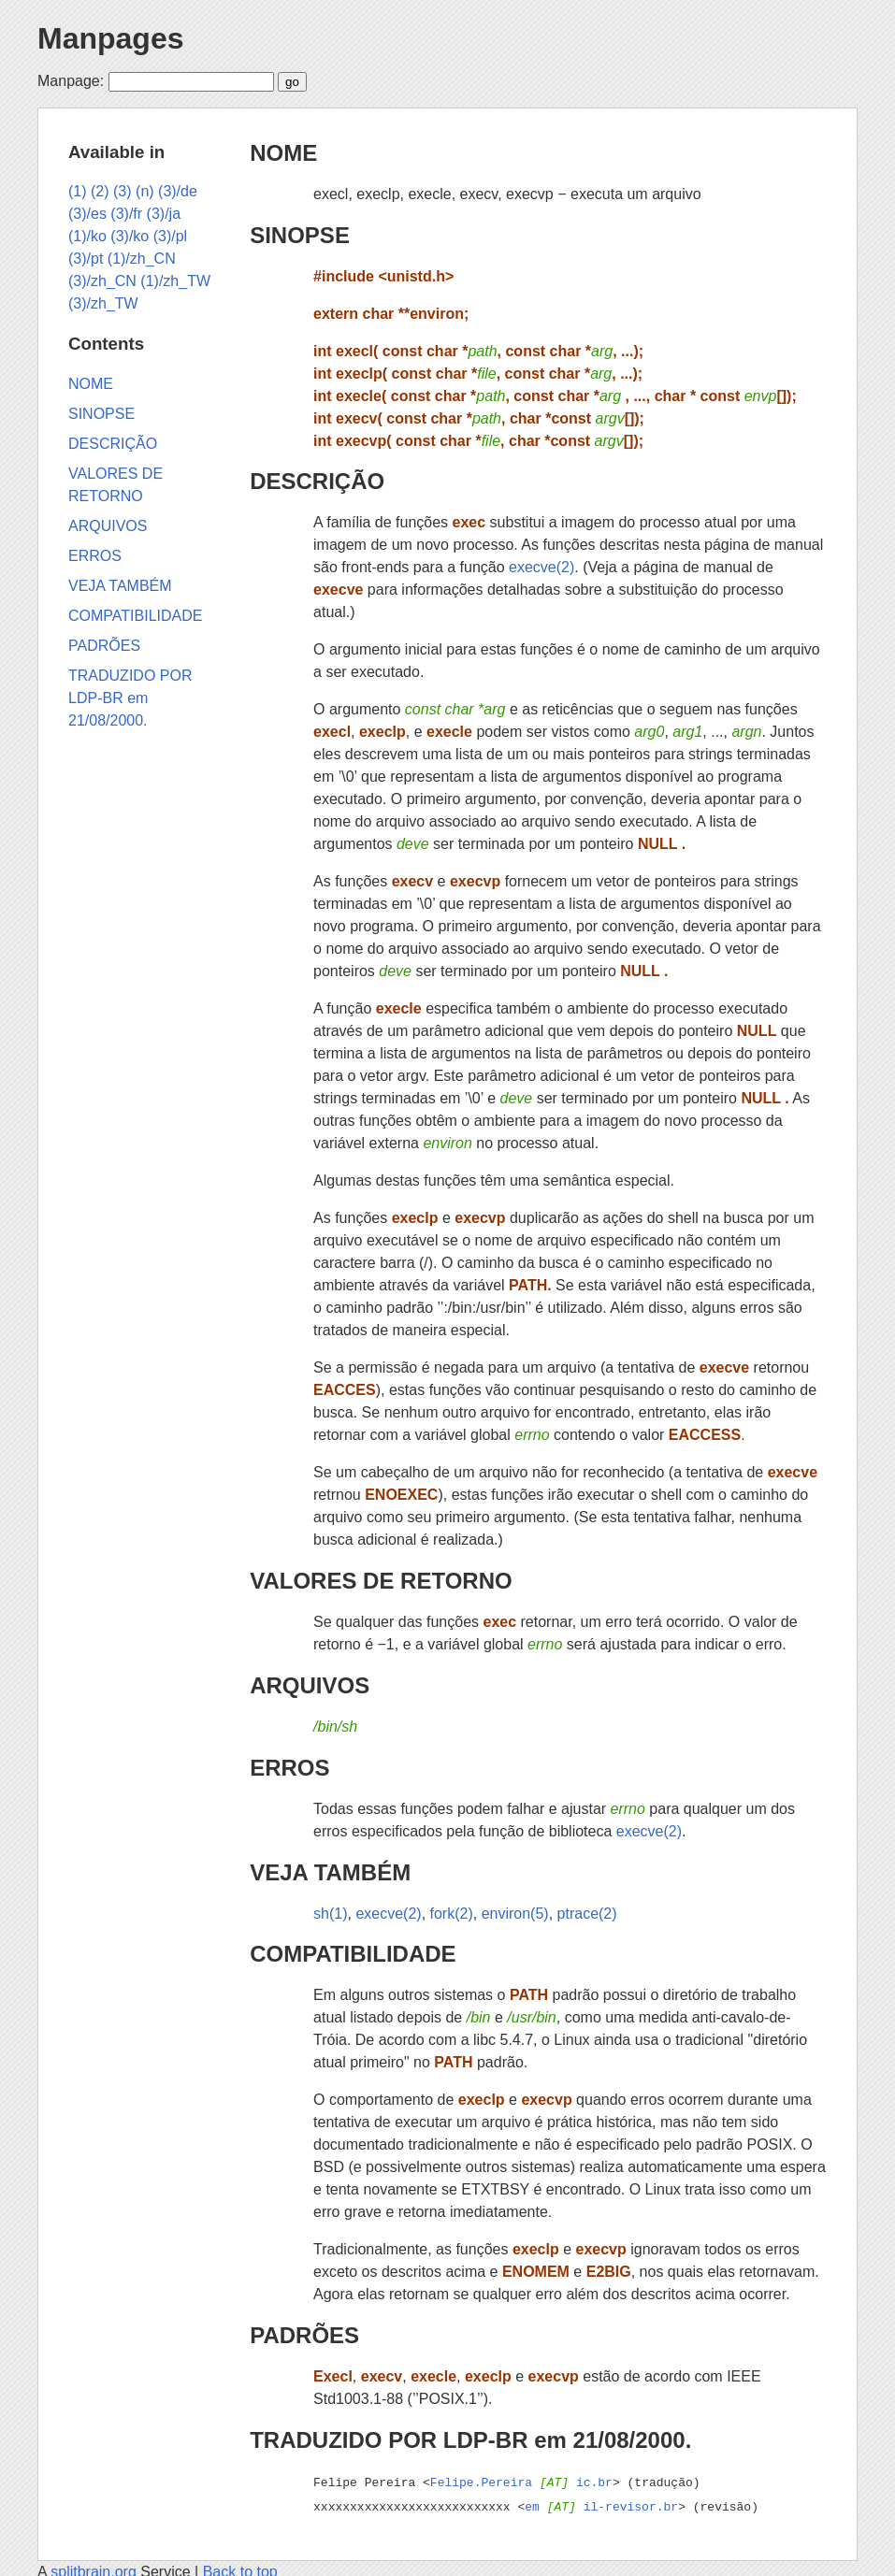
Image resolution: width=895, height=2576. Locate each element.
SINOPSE (300, 235)
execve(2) (541, 567)
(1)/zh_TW (175, 281)
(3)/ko (129, 236)
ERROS (289, 1767)
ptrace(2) (587, 1913)
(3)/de (177, 191)
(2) (100, 191)
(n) (145, 191)
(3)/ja (163, 214)
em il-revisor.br (601, 2504)
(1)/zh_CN (142, 258)
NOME (283, 152)
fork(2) (451, 1913)
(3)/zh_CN (102, 281)
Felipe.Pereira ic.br (521, 2481)
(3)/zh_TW (103, 303)
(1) (77, 191)
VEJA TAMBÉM (330, 1872)
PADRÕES (304, 2335)
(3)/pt (85, 258)
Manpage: (70, 81)
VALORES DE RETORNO (381, 1580)
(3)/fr (126, 214)
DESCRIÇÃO (317, 481)
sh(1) (330, 1913)
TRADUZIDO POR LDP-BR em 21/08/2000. (470, 2440)
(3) (122, 191)
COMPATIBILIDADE (352, 1953)
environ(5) (515, 1913)
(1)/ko (87, 236)
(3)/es (87, 214)
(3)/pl (170, 236)
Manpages (110, 38)
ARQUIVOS (309, 1685)
